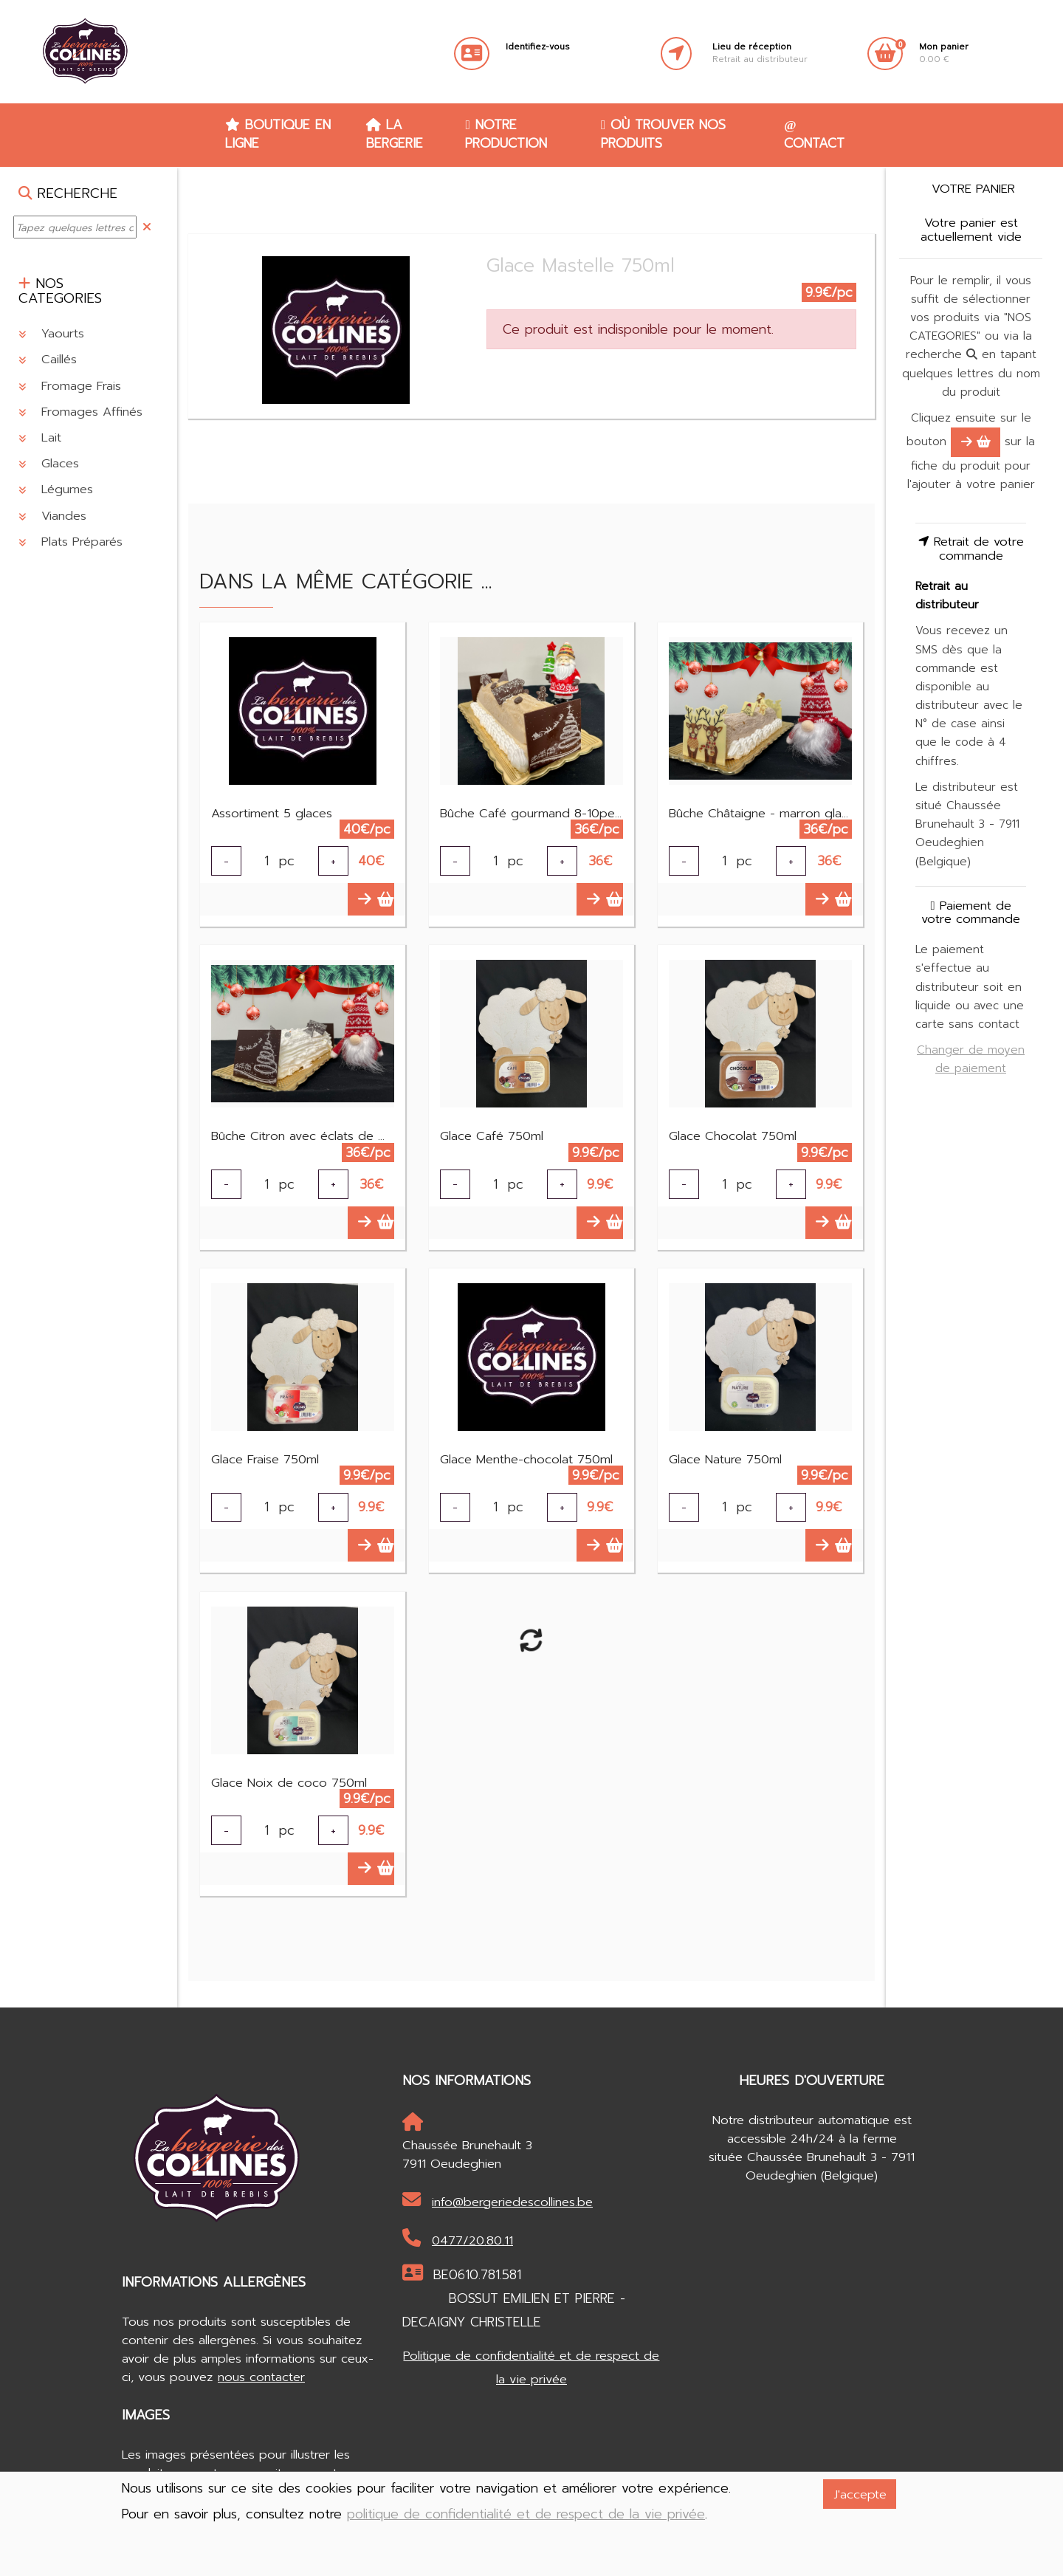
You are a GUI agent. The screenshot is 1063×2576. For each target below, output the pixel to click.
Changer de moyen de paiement (971, 1059)
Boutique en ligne (278, 134)
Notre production (506, 134)
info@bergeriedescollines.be (497, 2201)
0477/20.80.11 (457, 2239)
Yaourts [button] (51, 333)
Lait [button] (39, 437)
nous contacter (261, 2377)
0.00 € (944, 53)
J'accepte (860, 2494)
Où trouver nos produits (663, 134)
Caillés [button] (47, 359)
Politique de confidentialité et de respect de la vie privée (531, 2367)
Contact (814, 136)
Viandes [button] (52, 515)
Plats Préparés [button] (70, 541)
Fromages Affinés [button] (80, 411)
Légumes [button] (55, 489)
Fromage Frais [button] (69, 386)
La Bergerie (394, 134)
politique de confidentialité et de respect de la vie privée (526, 2514)
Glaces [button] (48, 463)
